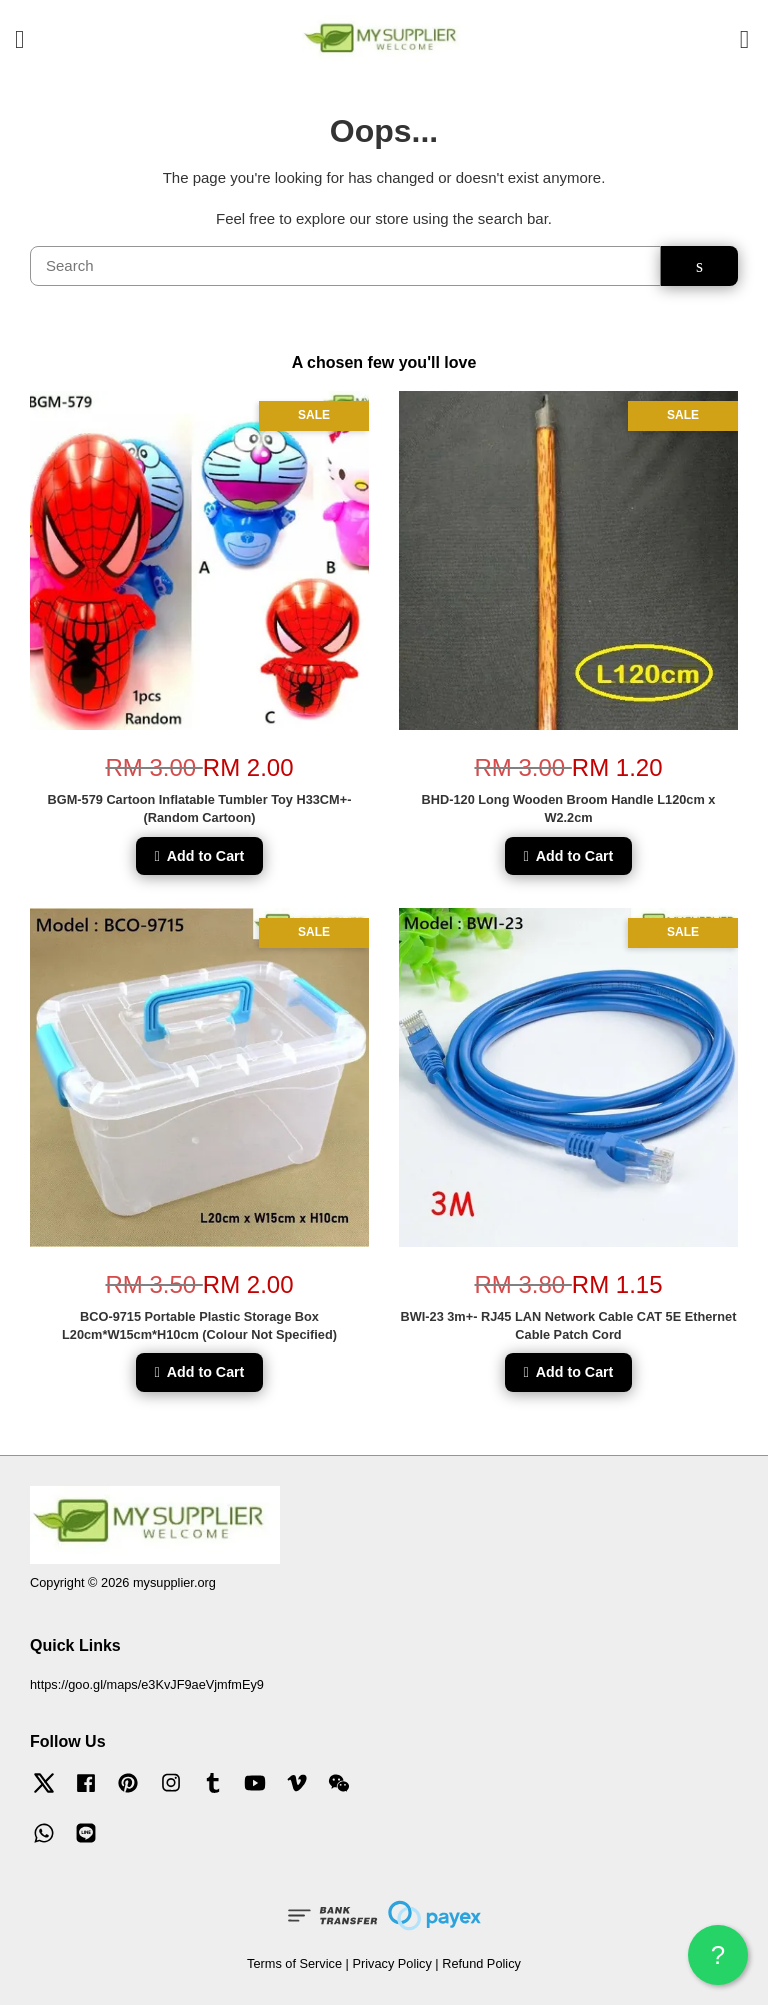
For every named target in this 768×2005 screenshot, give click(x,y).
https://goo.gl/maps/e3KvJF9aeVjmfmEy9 (147, 1684)
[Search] (345, 266)
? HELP (718, 1962)
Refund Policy (481, 1963)
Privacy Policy (391, 1963)
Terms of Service (294, 1963)
